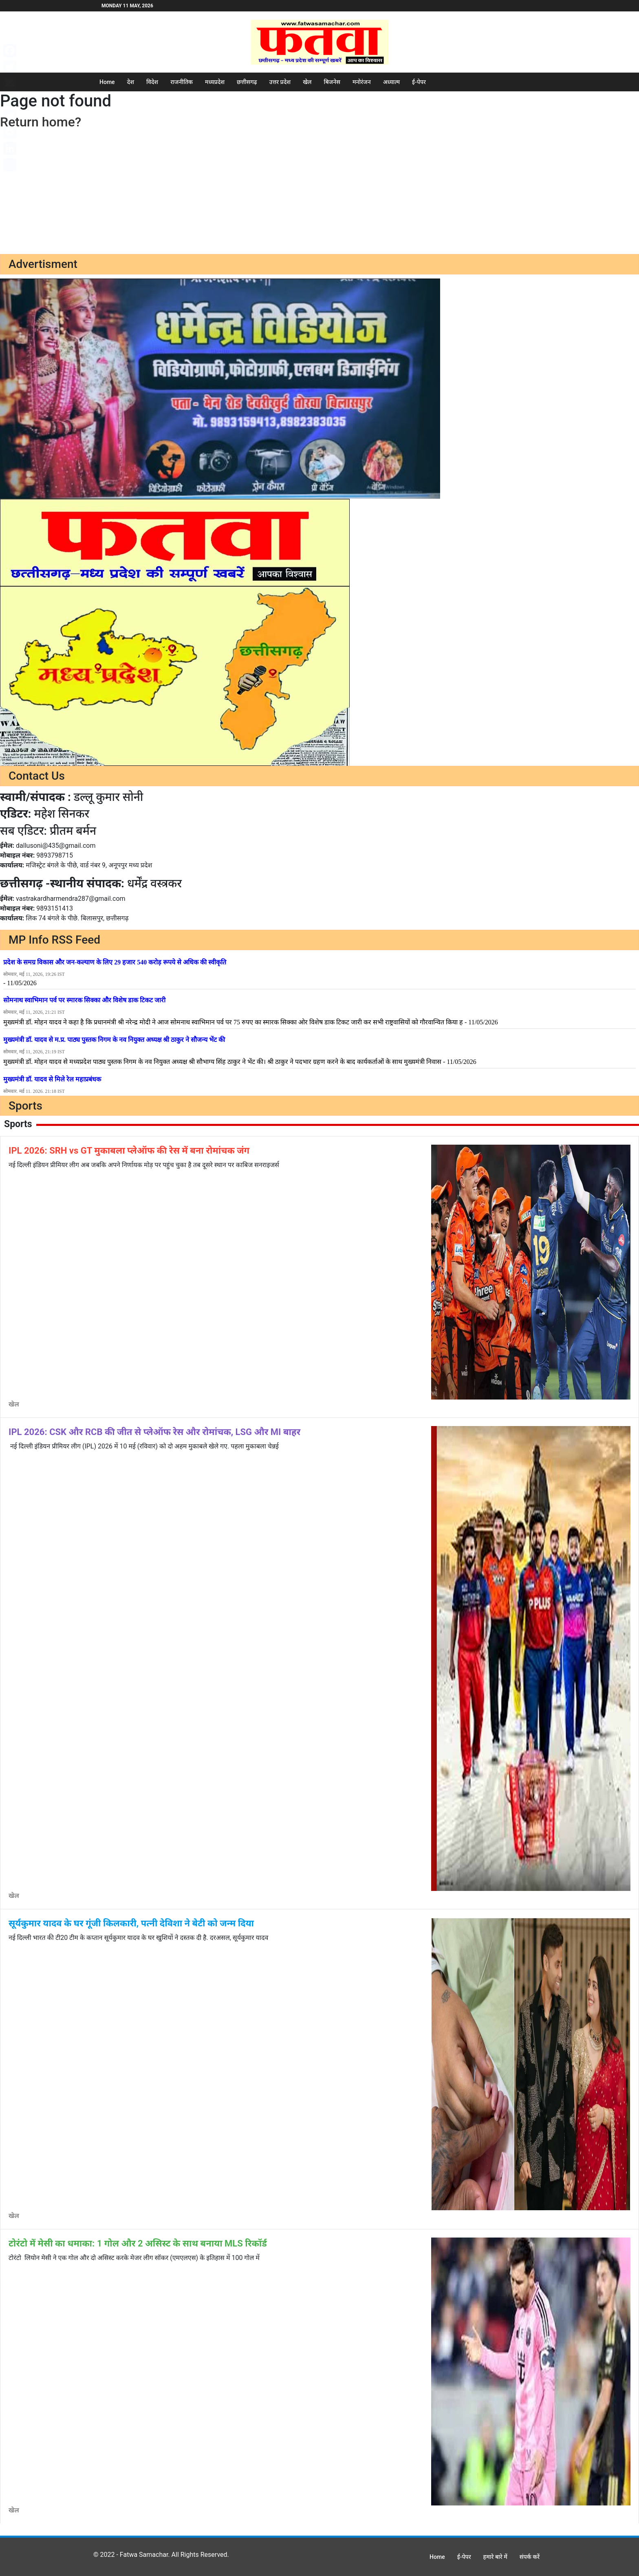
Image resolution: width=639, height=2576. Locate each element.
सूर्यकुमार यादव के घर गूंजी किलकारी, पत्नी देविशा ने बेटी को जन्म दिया (131, 1923)
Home (107, 82)
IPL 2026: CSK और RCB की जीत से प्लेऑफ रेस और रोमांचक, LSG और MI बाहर (154, 1432)
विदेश (152, 82)
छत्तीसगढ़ (247, 82)
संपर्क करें (530, 2557)
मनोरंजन (362, 82)
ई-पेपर (419, 82)
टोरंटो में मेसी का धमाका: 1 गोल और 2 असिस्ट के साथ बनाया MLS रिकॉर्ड (138, 2243)
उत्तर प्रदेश (280, 82)
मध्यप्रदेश (215, 82)
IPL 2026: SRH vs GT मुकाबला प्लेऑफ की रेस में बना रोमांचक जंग (129, 1150)
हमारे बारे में (495, 2557)
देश (130, 82)
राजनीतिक (181, 82)
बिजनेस (332, 82)
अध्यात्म (391, 82)
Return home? (40, 122)
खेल (307, 82)
